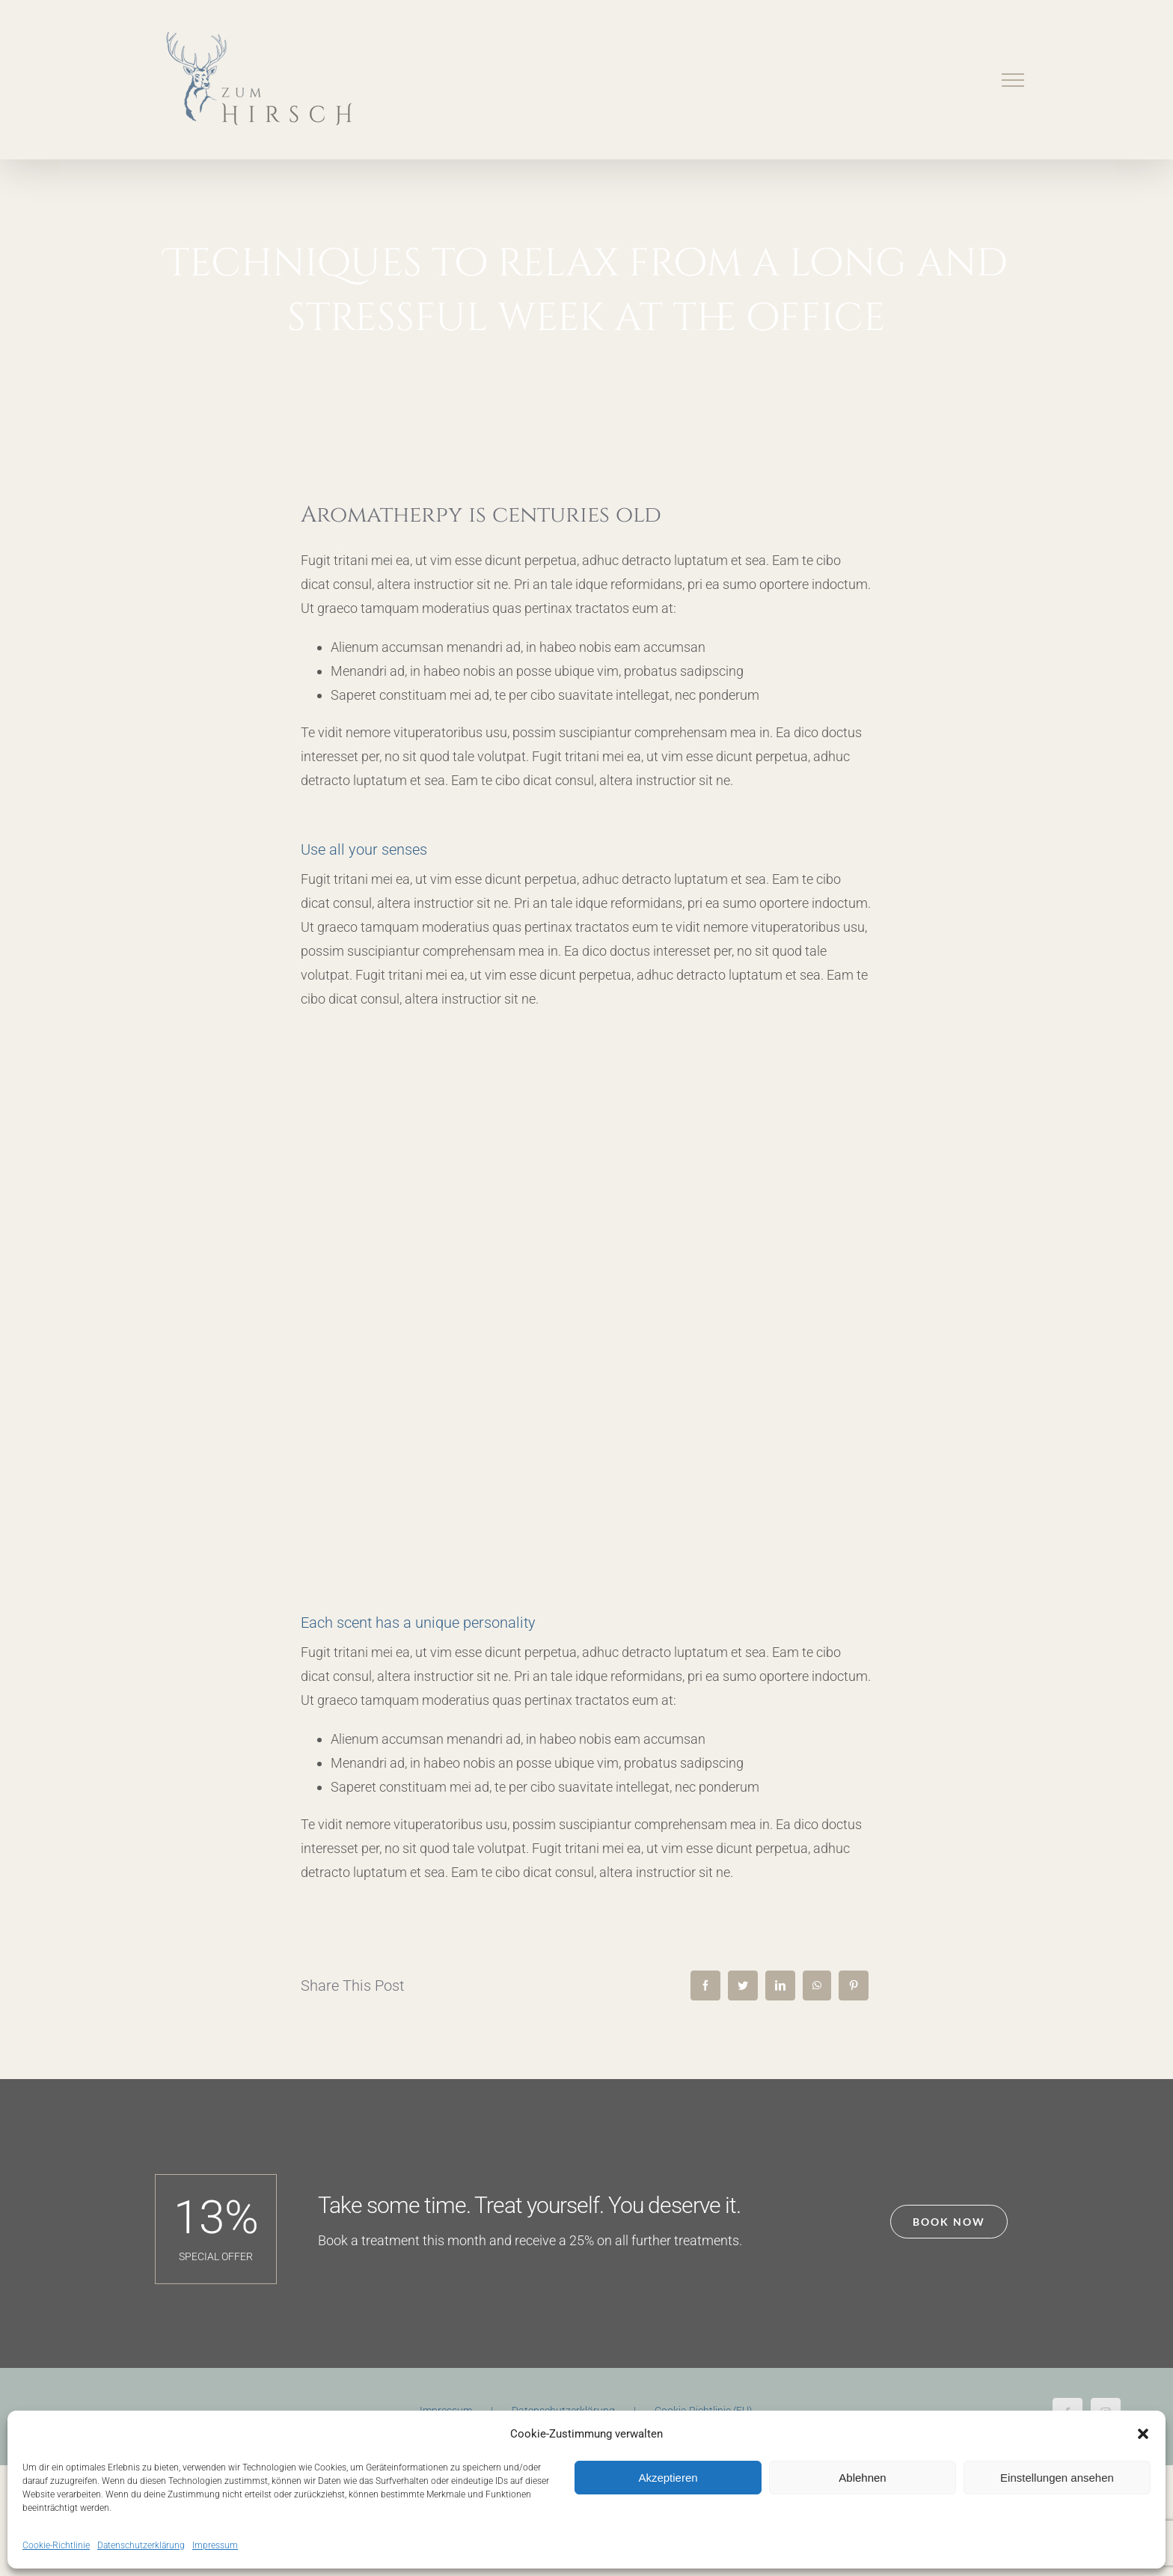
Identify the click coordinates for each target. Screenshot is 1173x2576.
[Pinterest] (853, 1985)
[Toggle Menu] (1013, 80)
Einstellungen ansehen (1057, 2477)
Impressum (215, 2545)
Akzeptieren (667, 2477)
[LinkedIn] (780, 1985)
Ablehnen (862, 2477)
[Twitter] (743, 1985)
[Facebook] (705, 1985)
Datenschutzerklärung (141, 2545)
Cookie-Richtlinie (56, 2545)
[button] (1143, 2433)
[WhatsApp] (817, 1985)
